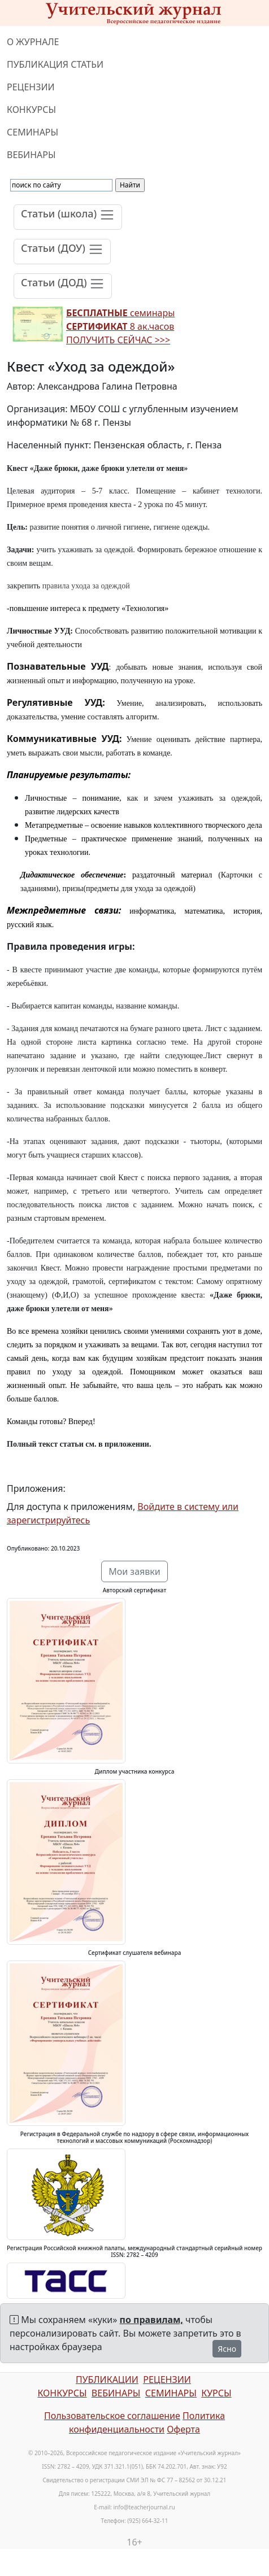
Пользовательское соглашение (112, 2415)
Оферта (183, 2429)
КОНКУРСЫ (31, 109)
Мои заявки (134, 1571)
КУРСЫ (216, 2393)
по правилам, (151, 2319)
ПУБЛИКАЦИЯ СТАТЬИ (55, 64)
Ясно (227, 2348)
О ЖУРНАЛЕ (33, 42)
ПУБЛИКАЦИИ (107, 2379)
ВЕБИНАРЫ (31, 155)
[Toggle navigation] (68, 217)
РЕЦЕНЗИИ (31, 87)
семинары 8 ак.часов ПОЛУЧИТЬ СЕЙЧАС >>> (120, 326)
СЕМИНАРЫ (32, 132)
